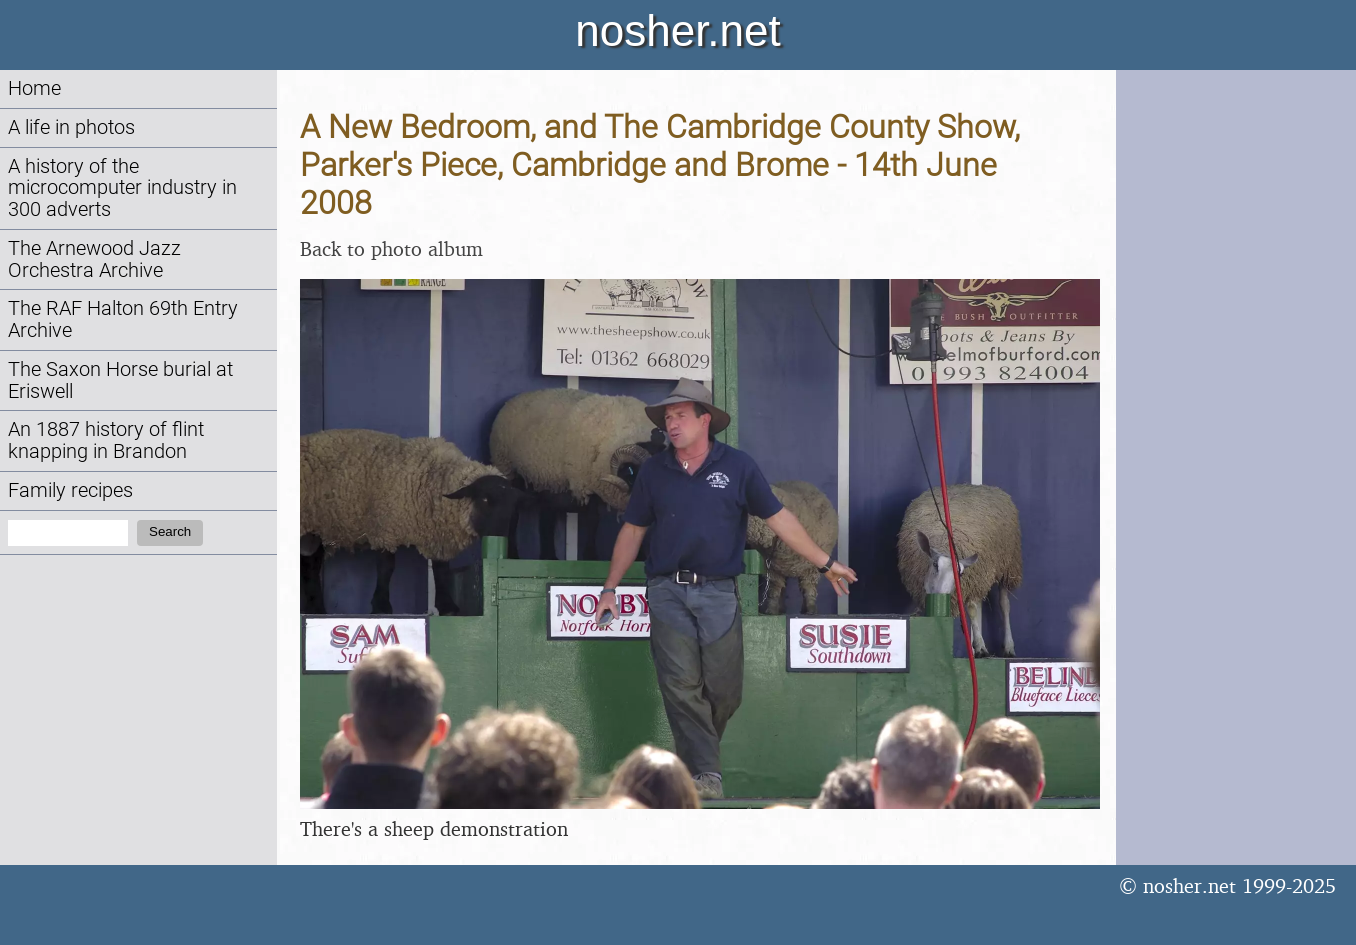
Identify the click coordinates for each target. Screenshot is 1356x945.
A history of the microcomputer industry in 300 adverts (122, 188)
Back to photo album (391, 248)
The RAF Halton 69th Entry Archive (123, 319)
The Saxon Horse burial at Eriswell (120, 380)
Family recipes (70, 490)
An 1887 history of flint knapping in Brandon (106, 440)
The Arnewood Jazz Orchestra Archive (94, 259)
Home (34, 88)
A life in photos (71, 127)
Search (170, 531)
